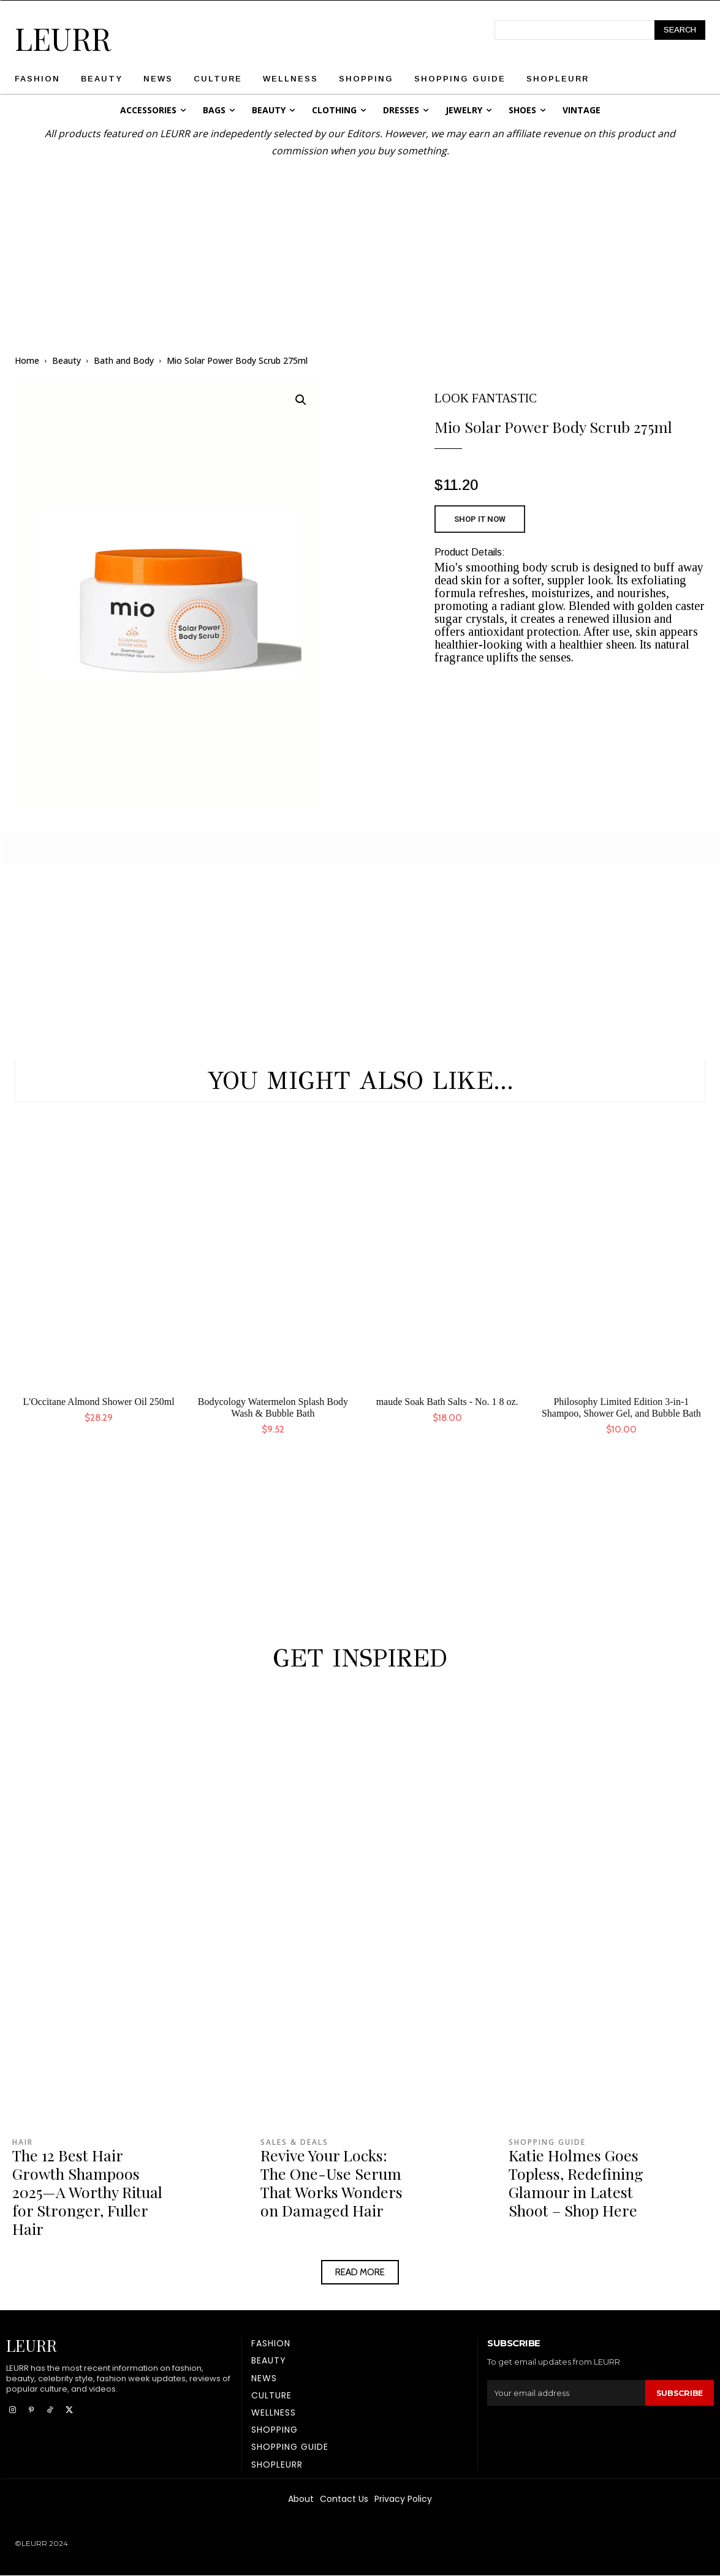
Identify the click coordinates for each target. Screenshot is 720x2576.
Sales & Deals (294, 2142)
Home (27, 360)
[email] (565, 2393)
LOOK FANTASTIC (485, 398)
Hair (22, 2142)
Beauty (66, 360)
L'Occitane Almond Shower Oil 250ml (98, 1401)
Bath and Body (124, 360)
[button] (301, 400)
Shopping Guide (547, 2142)
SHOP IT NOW (480, 519)
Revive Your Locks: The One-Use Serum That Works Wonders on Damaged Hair (331, 2182)
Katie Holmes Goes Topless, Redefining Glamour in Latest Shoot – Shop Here (576, 2182)
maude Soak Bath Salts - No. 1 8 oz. (447, 1401)
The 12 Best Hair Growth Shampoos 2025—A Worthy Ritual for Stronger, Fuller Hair (87, 2192)
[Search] (679, 30)
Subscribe (679, 2393)
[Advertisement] (360, 245)
